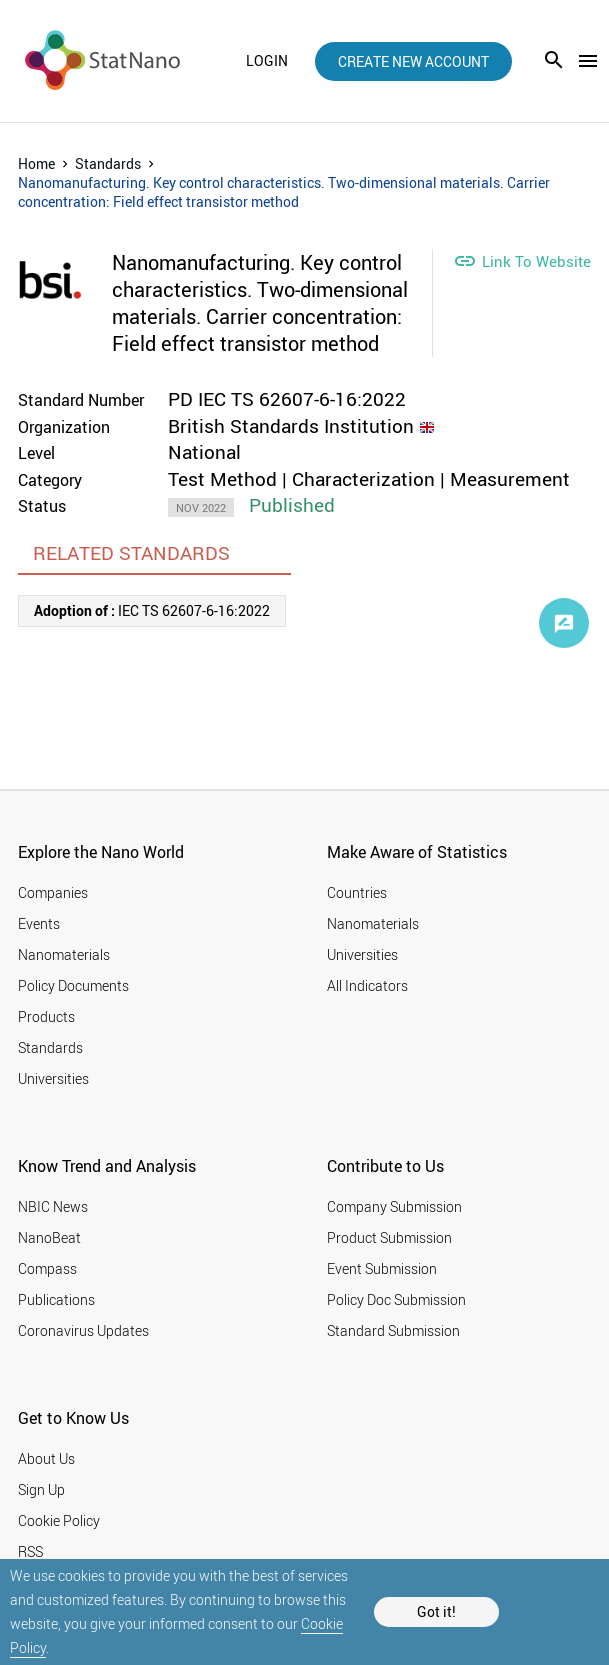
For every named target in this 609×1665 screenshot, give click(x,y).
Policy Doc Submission (396, 1299)
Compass (47, 1268)
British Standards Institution (291, 426)
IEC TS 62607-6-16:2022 (152, 610)
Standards (108, 163)
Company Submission (394, 1206)
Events (39, 923)
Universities (53, 1078)
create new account (413, 61)
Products (46, 1016)
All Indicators (367, 985)
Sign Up (41, 1489)
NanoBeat (49, 1237)
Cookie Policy (59, 1520)
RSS (30, 1551)
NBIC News (53, 1206)
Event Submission (382, 1268)
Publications (56, 1299)
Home (36, 163)
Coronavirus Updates (83, 1330)
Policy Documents (73, 985)
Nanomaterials (64, 954)
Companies (53, 892)
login (267, 61)
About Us (46, 1458)
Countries (357, 892)
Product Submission (389, 1237)
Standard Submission (393, 1330)
